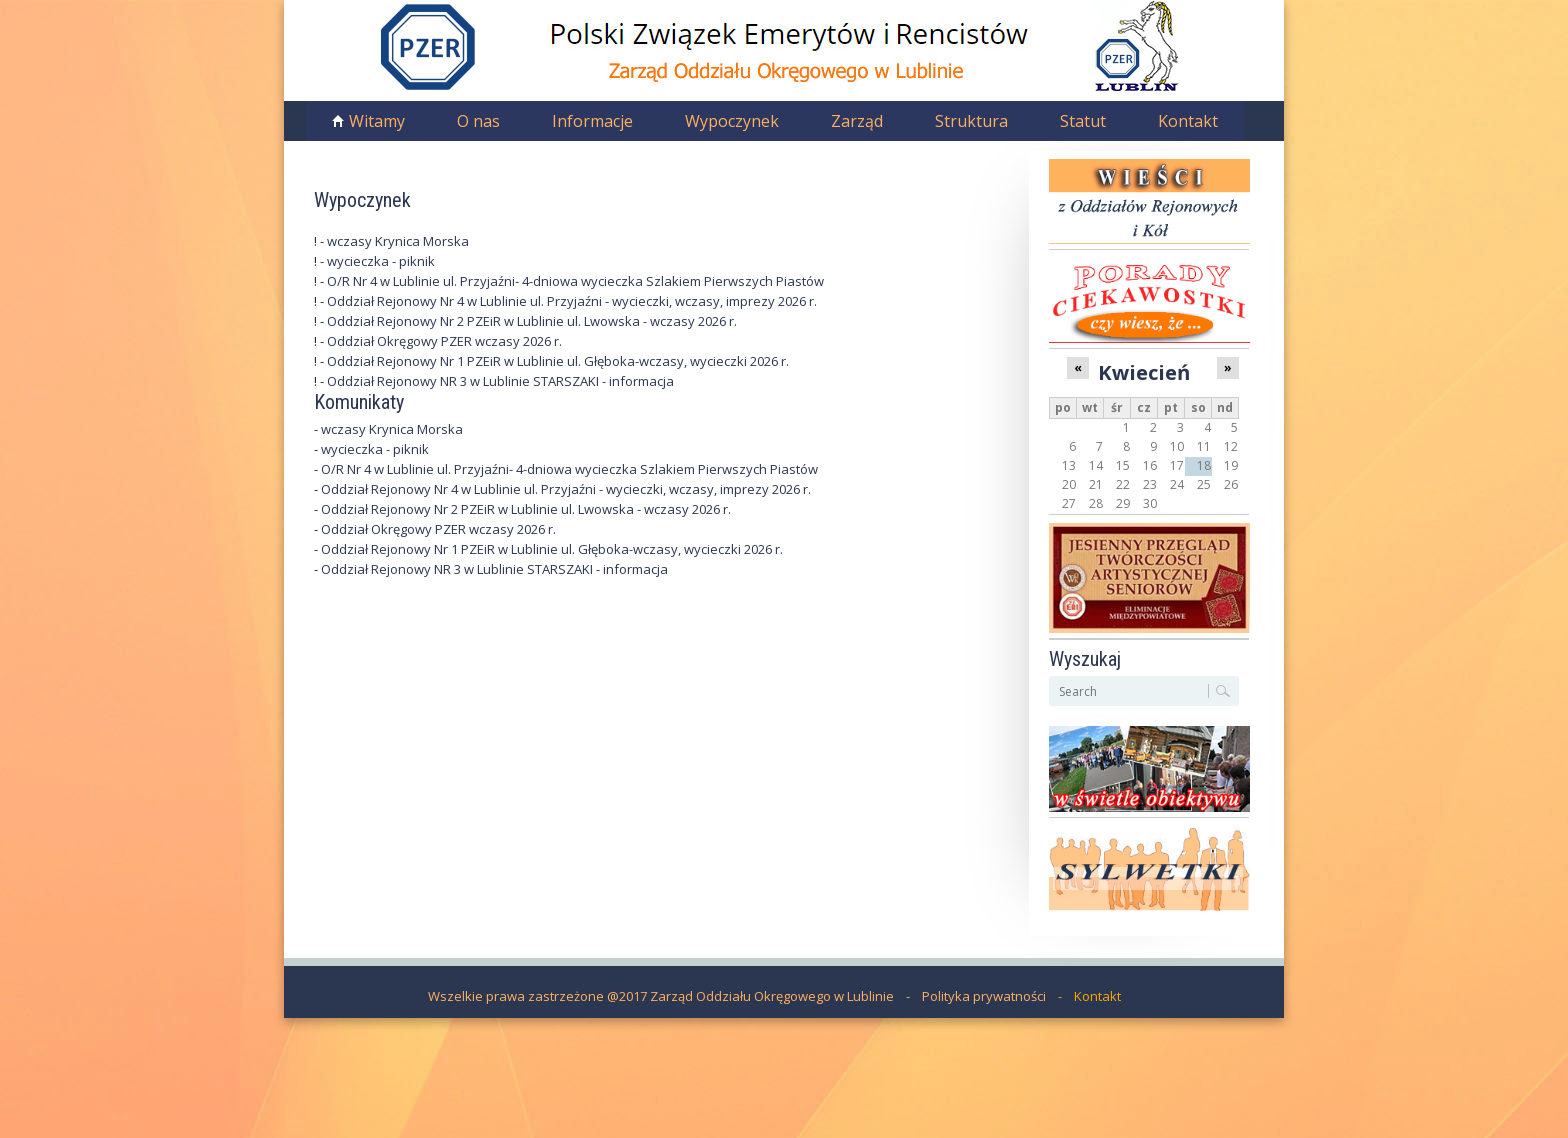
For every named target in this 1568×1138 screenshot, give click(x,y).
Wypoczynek (732, 121)
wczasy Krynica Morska (398, 241)
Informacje (592, 121)
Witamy (377, 121)
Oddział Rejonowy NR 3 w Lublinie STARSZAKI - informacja (500, 381)
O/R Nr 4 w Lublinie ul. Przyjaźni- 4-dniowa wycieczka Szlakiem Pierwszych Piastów (575, 281)
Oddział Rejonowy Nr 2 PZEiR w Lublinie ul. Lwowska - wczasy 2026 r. (532, 321)
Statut (1083, 121)
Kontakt (1188, 121)
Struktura (971, 121)
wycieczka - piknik (381, 261)
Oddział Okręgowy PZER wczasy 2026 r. (444, 341)
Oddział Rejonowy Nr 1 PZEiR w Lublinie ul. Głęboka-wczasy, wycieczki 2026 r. (558, 361)
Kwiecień (1144, 372)
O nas (478, 121)
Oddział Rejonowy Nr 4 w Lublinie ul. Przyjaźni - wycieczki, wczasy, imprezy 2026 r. (572, 301)
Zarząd (857, 121)
